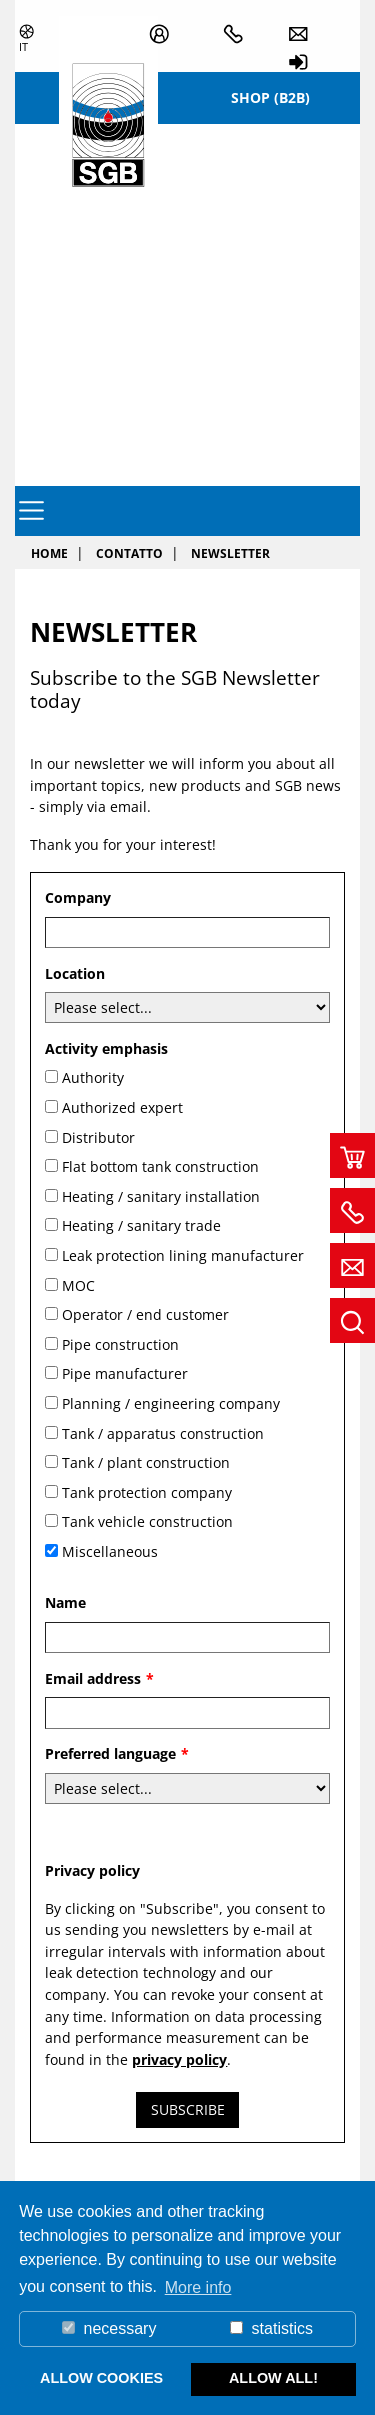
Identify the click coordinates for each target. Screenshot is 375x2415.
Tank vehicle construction (147, 1521)
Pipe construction (120, 1344)
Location (75, 973)
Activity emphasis (106, 1048)
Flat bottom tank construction (160, 1166)
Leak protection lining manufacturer (183, 1255)
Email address (99, 1679)
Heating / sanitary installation (161, 1196)
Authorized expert (122, 1107)
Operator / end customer (145, 1314)
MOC (78, 1285)
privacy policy (179, 2059)
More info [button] (198, 2287)
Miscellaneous (110, 1551)
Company (78, 897)
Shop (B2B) (270, 97)
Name (65, 1602)
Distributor (98, 1137)
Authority (93, 1077)
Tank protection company (147, 1492)
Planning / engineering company (171, 1403)
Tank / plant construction (146, 1462)
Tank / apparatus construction (163, 1433)
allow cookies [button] (101, 2378)
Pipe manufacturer (125, 1373)
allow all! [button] (273, 2378)
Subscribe (188, 2109)
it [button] (23, 46)
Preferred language (117, 1754)
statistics (271, 2328)
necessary (109, 2328)
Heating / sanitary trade (141, 1225)
